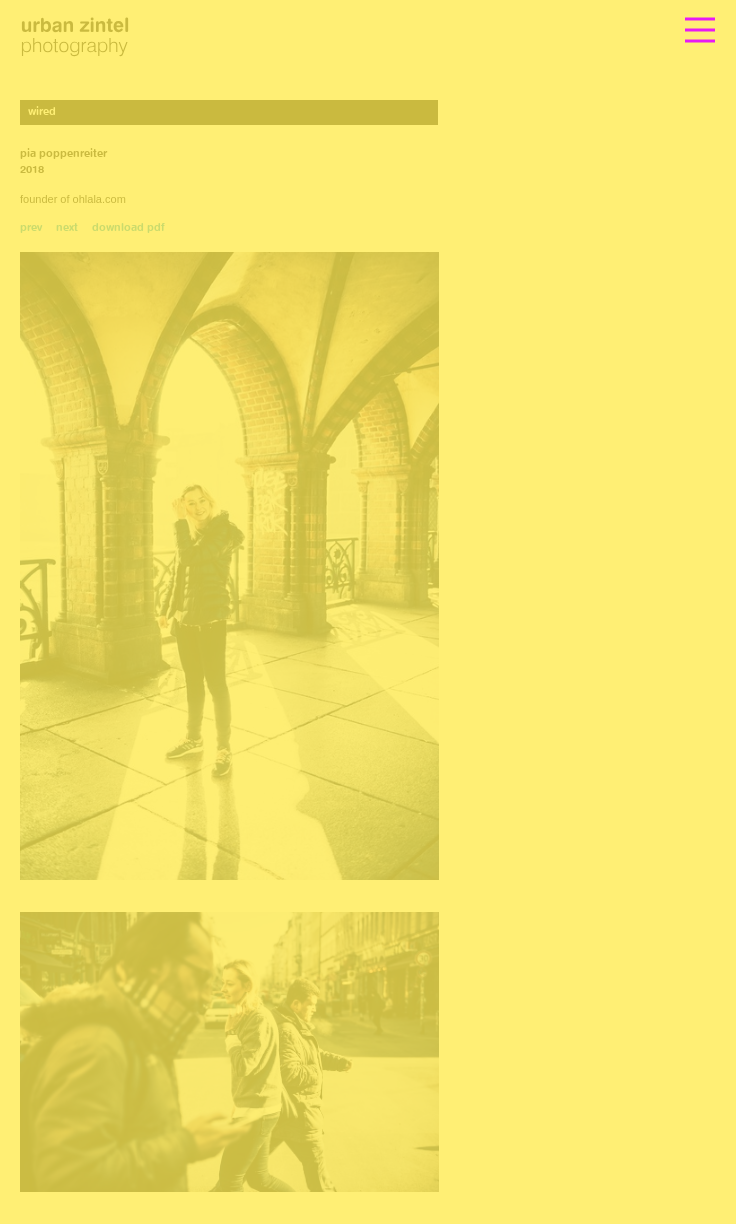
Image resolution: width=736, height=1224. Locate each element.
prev (31, 228)
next (67, 228)
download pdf (128, 228)
